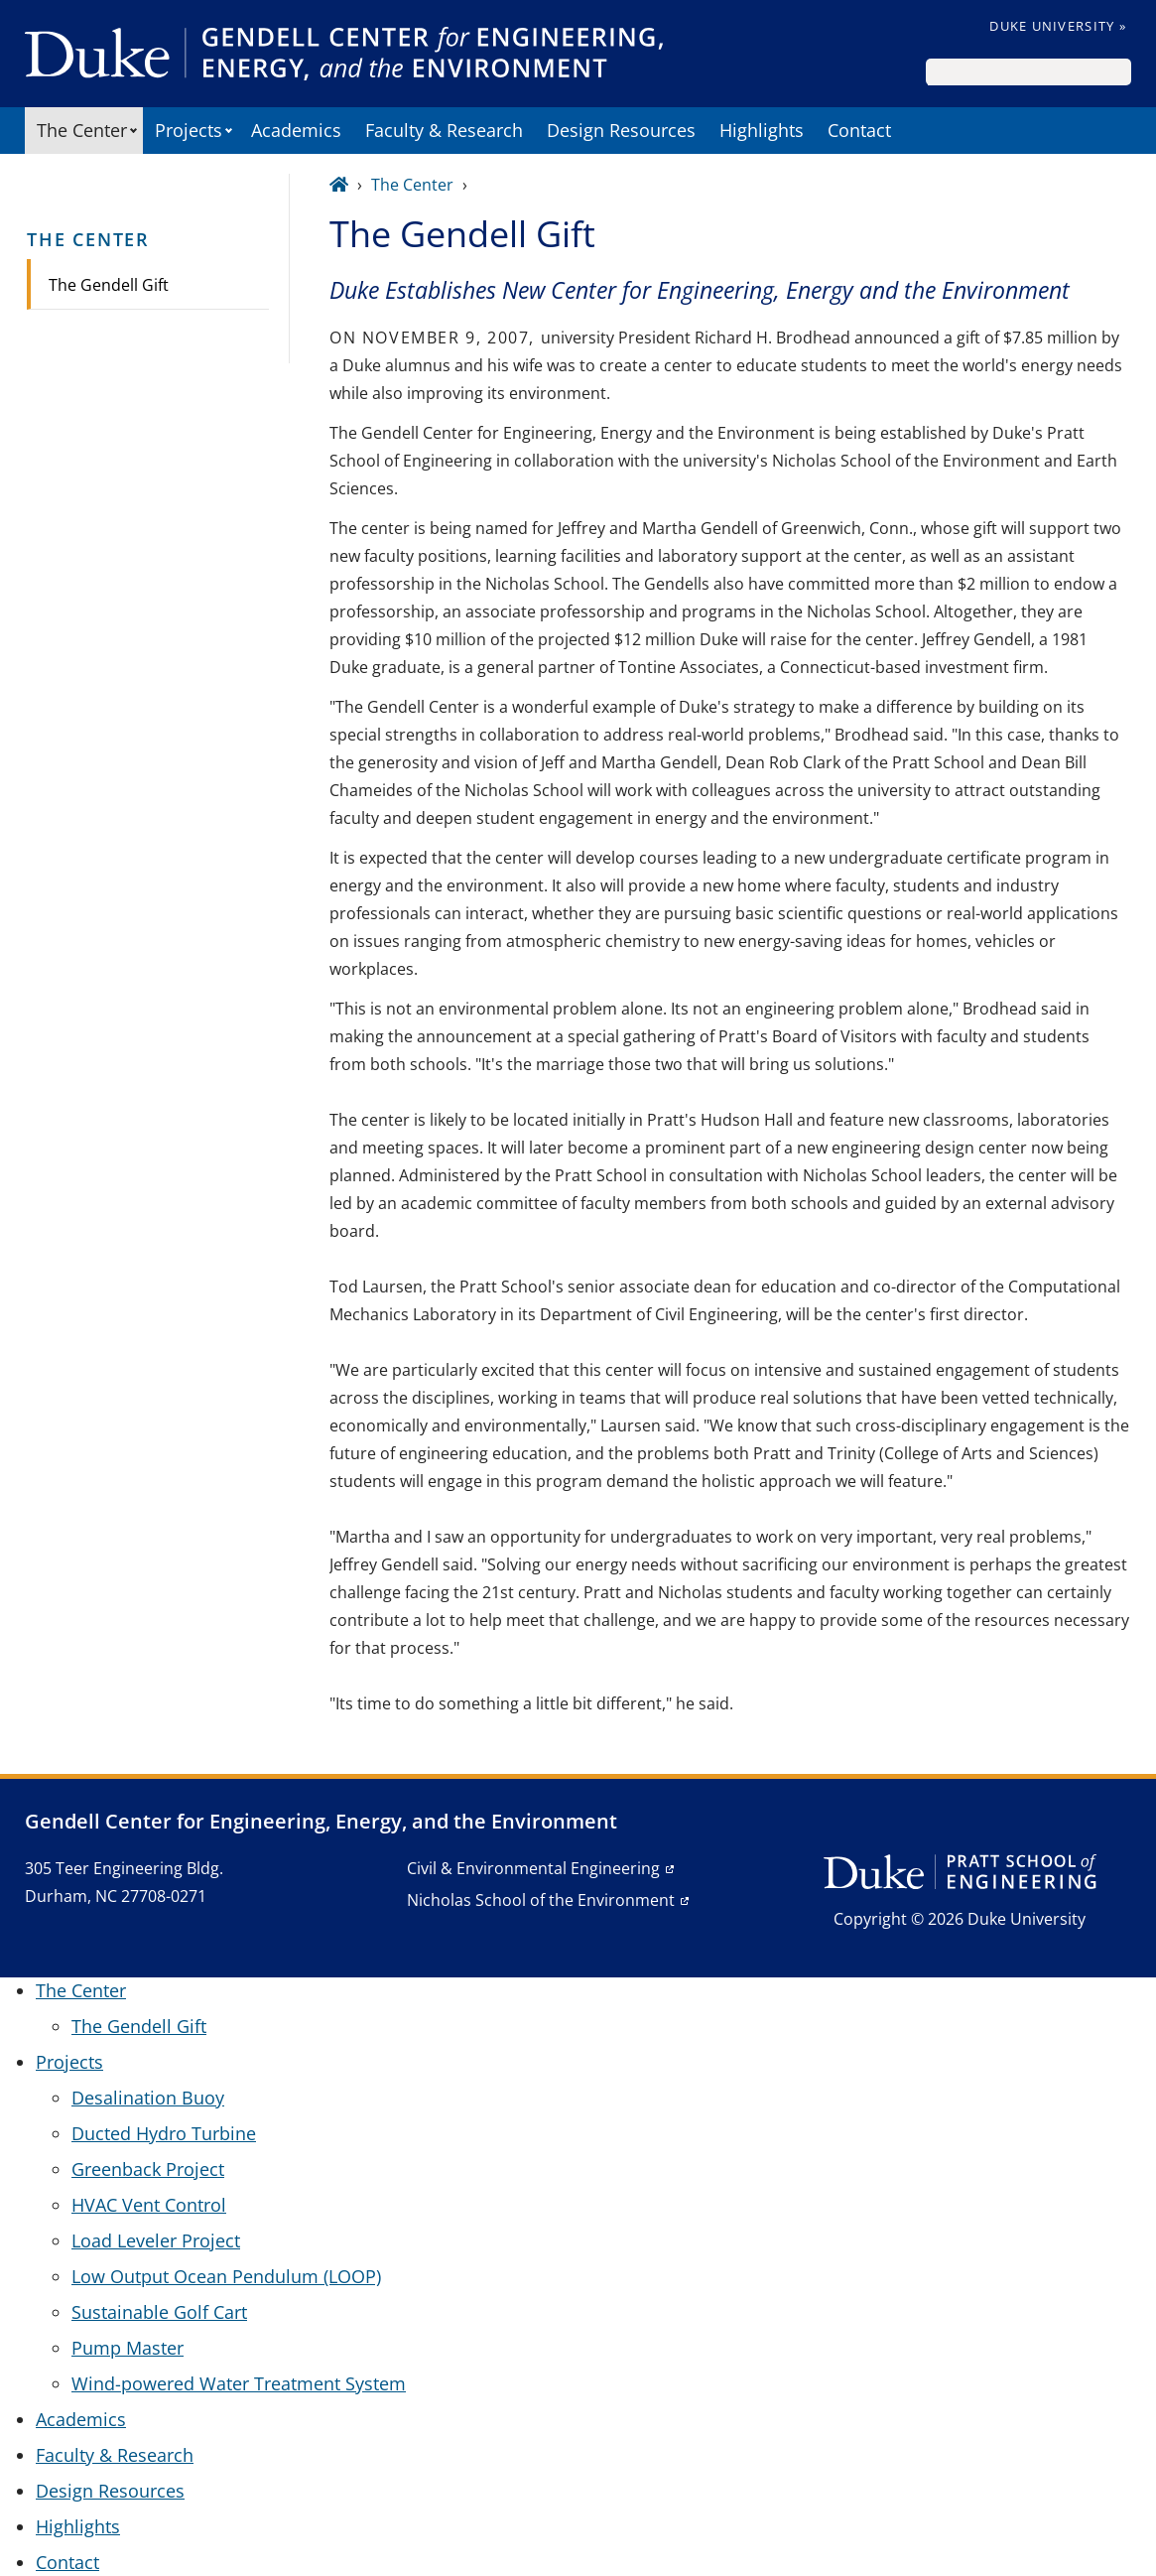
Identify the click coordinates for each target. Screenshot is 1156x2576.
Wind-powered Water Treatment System (238, 2383)
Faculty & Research (444, 130)
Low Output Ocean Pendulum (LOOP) (226, 2276)
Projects (188, 130)
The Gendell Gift (109, 285)
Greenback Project (147, 2169)
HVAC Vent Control (148, 2205)
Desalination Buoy (147, 2097)
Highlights (761, 130)
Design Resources (621, 130)
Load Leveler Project (155, 2240)
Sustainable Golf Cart (159, 2312)
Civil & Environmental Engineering (533, 1868)
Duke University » (1057, 26)
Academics (296, 130)
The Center (82, 130)
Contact (859, 130)
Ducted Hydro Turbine (163, 2133)
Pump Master (127, 2348)
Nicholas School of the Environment (541, 1900)
